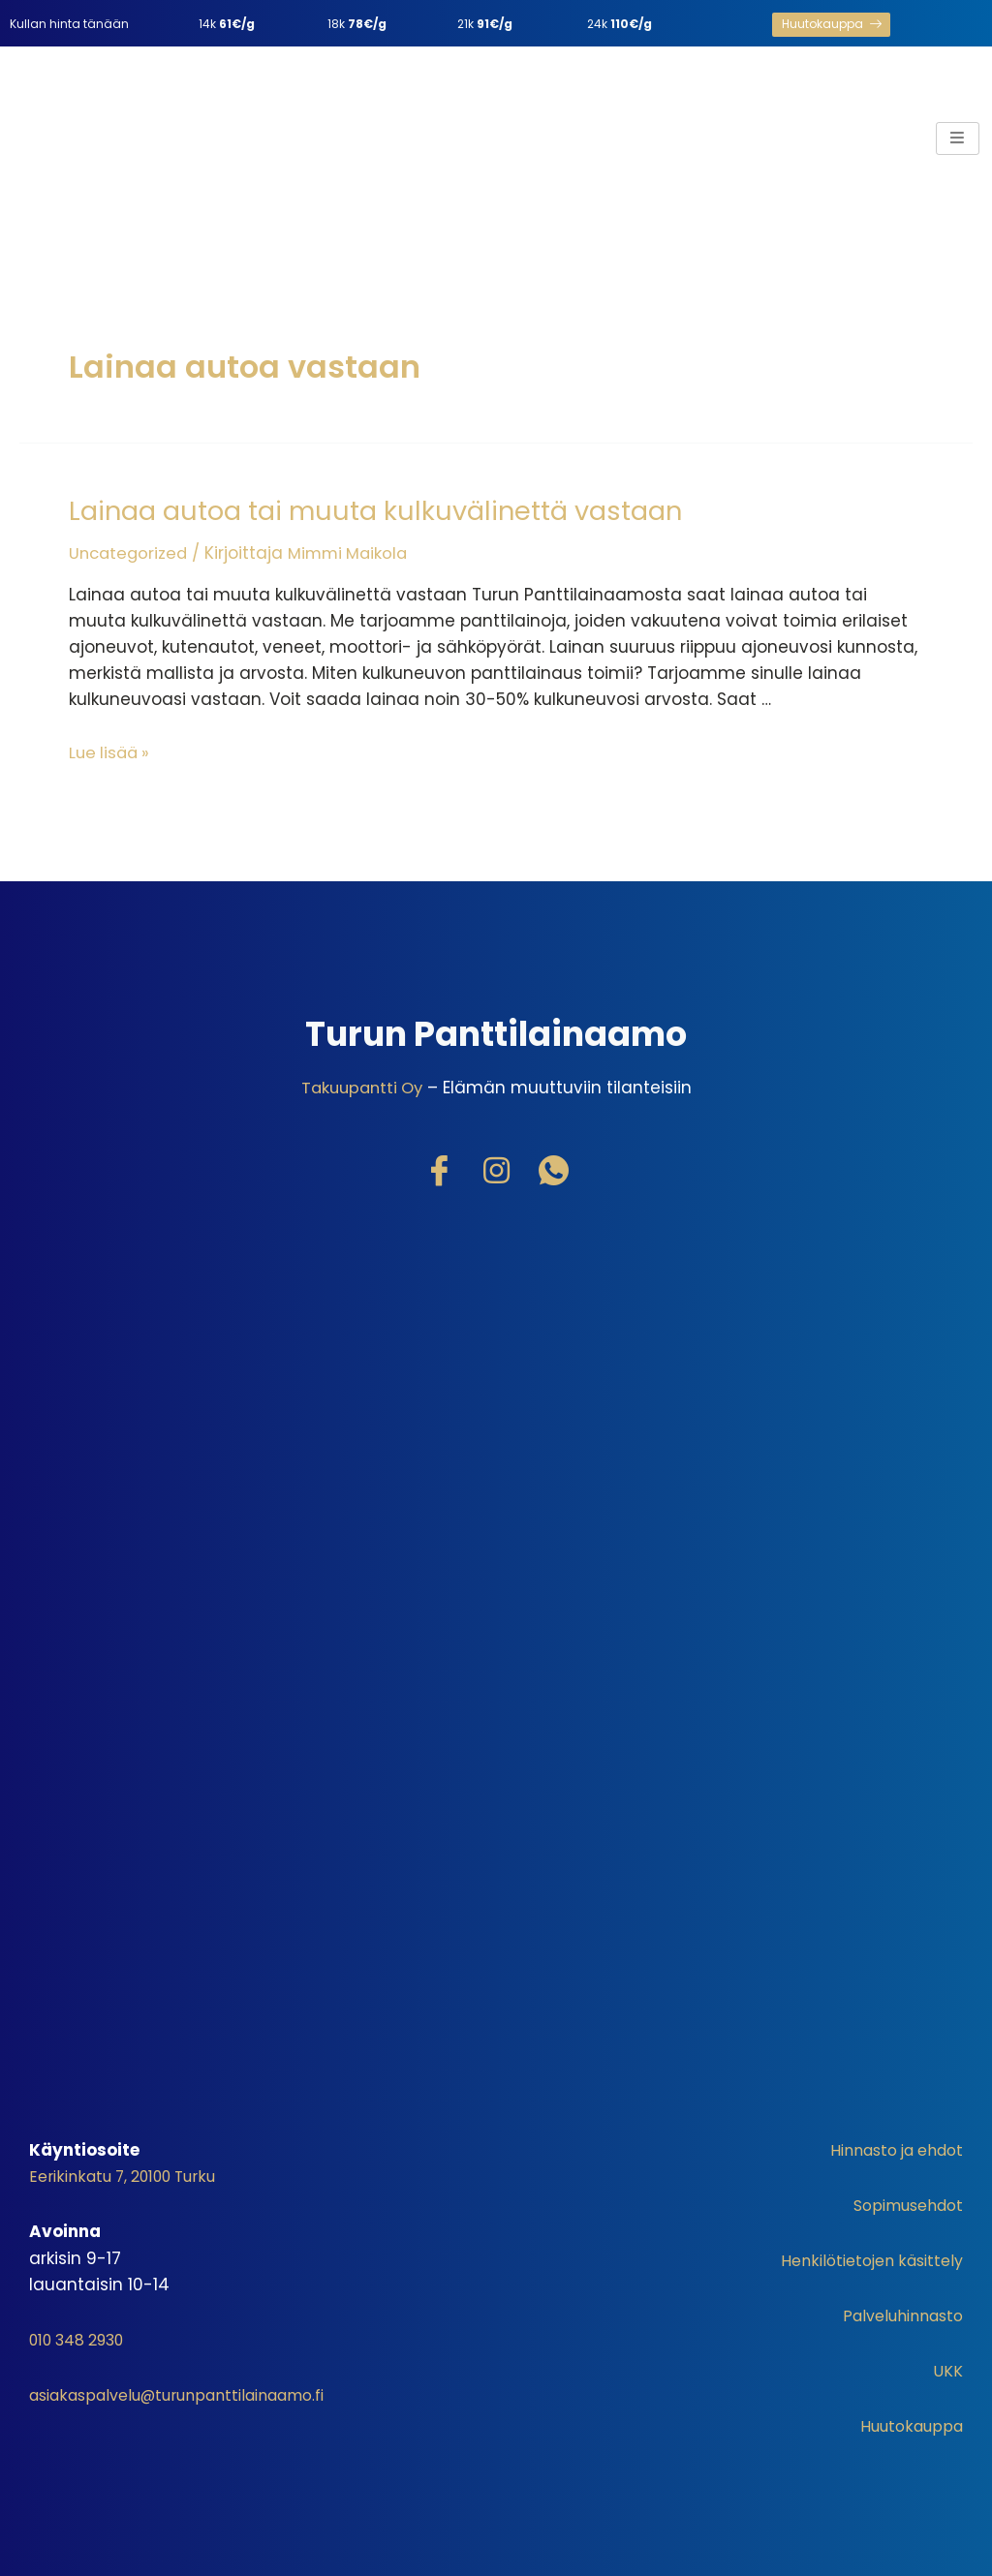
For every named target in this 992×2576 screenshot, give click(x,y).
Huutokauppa (907, 2423)
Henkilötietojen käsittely (864, 2257)
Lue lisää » (111, 749)
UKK (948, 2367)
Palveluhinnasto (896, 2312)
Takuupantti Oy (361, 1084)
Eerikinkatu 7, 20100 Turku (131, 2173)
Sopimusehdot (902, 2202)
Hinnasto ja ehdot (888, 2147)
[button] (831, 25)
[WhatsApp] (553, 1167)
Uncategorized (130, 551)
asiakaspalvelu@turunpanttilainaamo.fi (194, 2391)
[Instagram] (496, 1167)
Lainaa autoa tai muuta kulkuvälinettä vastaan (363, 509)
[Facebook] (439, 1167)
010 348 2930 (84, 2335)
